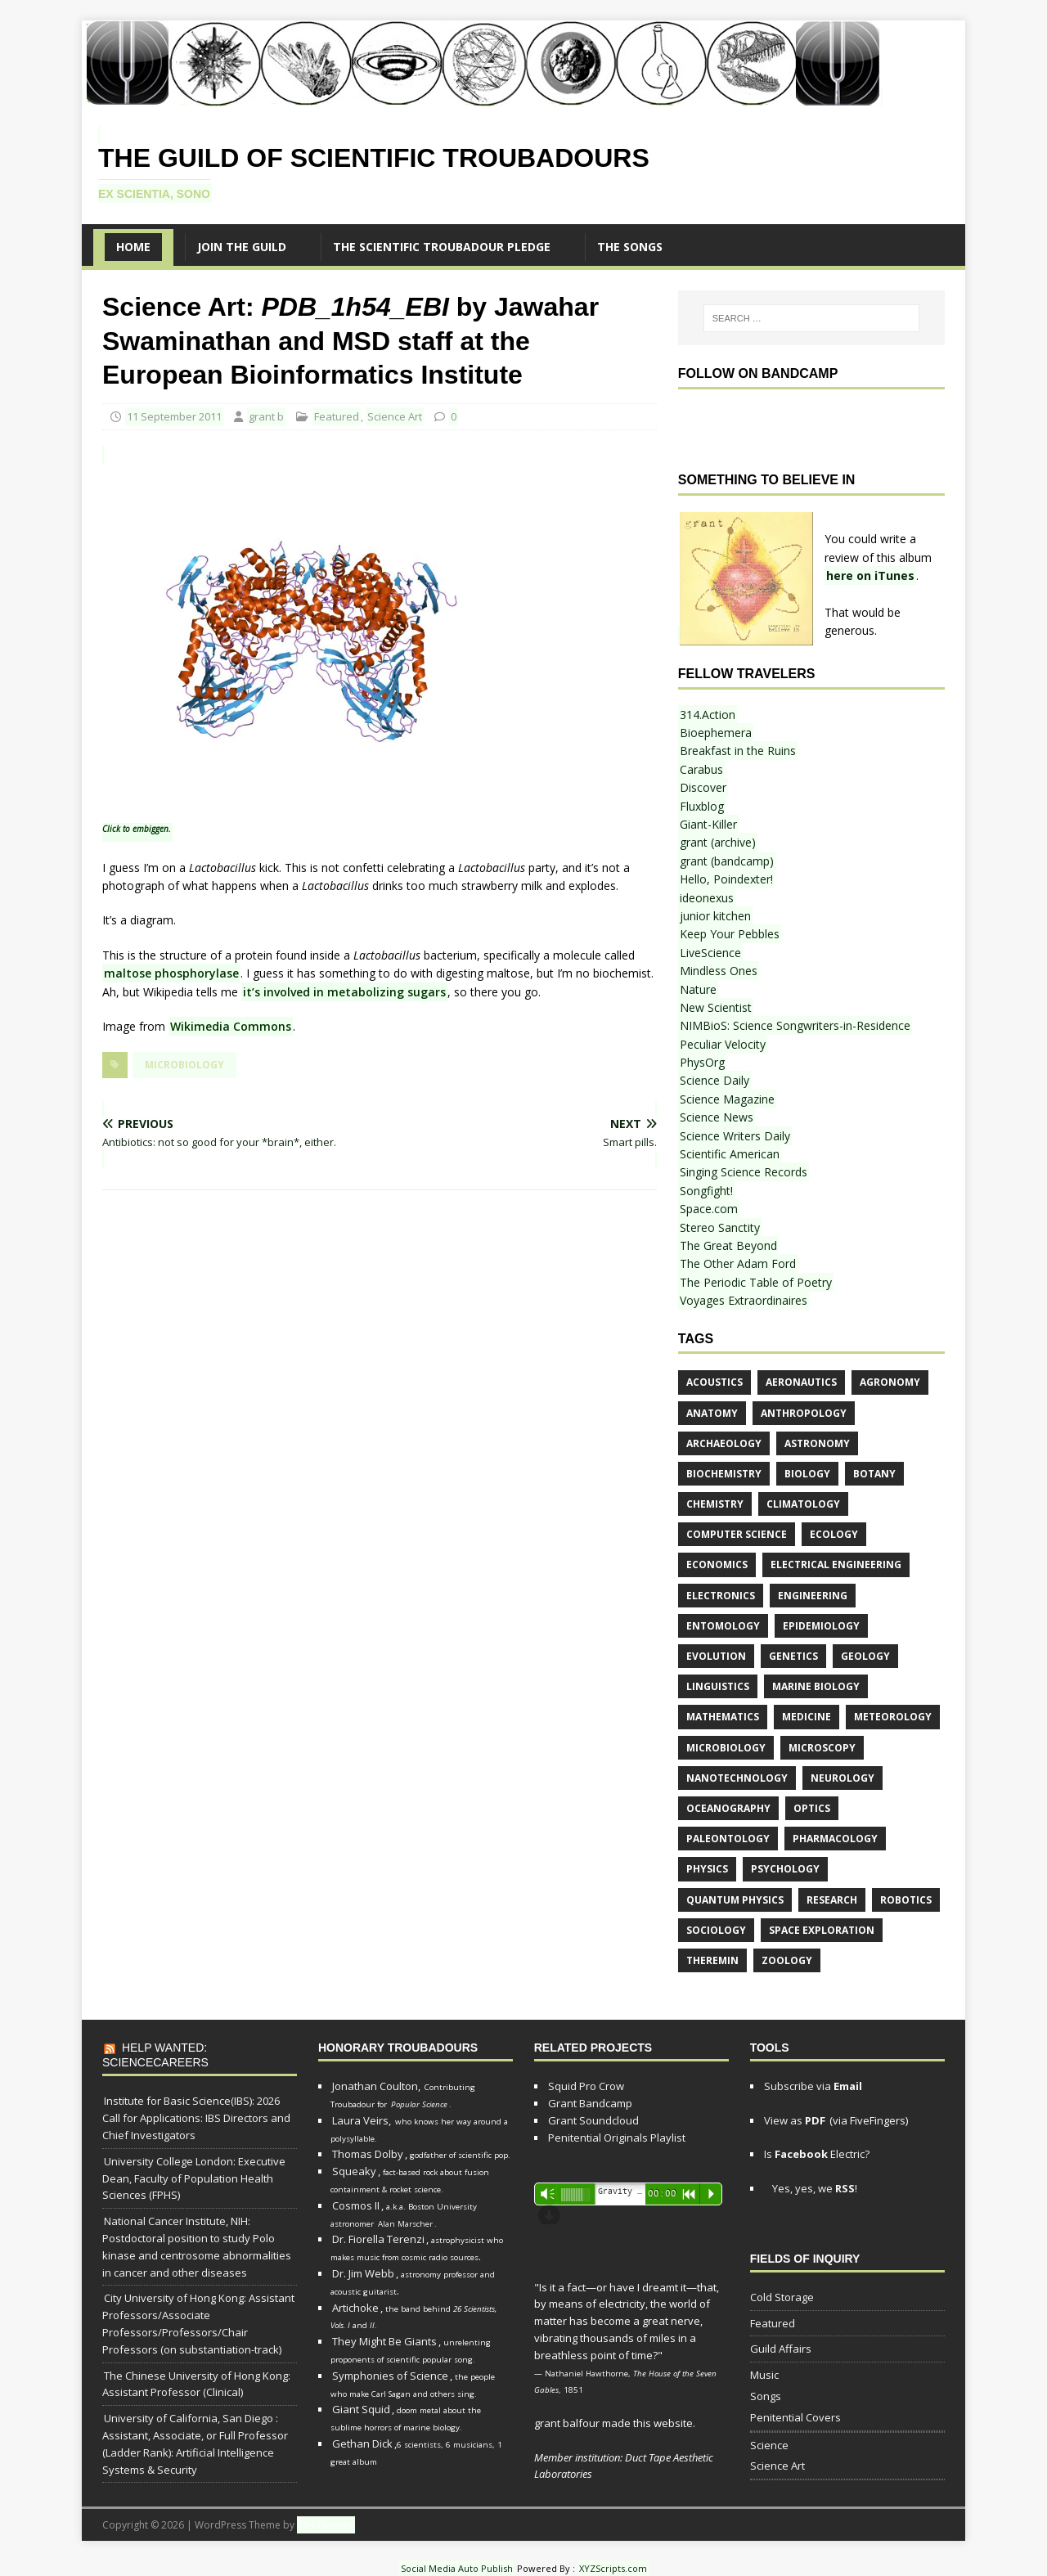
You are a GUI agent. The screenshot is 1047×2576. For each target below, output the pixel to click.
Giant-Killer (708, 824)
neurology (842, 1778)
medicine (806, 1717)
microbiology (184, 1065)
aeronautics (801, 1382)
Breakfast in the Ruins (738, 750)
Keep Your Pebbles (730, 934)
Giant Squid (361, 2409)
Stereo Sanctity (720, 1227)
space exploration (821, 1930)
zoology (787, 1960)
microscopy (822, 1748)
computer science (736, 1534)
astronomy (817, 1443)
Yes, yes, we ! (813, 2188)
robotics (906, 1900)
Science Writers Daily (735, 1136)
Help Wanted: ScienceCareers (155, 2055)
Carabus (701, 769)
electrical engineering (836, 1564)
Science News (716, 1117)
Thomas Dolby (367, 2154)
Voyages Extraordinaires (743, 1300)
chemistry (715, 1504)
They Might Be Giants (384, 2341)
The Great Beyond (728, 1245)
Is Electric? (817, 2154)
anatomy (712, 1413)
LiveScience (710, 952)
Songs (765, 2396)
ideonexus (707, 898)
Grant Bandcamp (590, 2103)
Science (769, 2445)
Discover (703, 787)
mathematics (722, 1717)
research (832, 1900)
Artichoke (355, 2307)
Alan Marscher (405, 2224)
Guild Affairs (780, 2348)
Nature (698, 989)
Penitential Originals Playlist (616, 2137)
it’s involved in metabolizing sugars (344, 992)
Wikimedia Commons (230, 1026)
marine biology (816, 1686)
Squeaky (354, 2171)
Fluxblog (702, 806)
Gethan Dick (362, 2443)
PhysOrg (702, 1062)
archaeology (724, 1443)
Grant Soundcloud (593, 2120)
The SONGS (630, 246)
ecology (834, 1534)
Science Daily (714, 1080)
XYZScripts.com (613, 2568)
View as (794, 2120)
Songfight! (706, 1190)
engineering (812, 1596)
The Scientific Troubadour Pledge (441, 246)
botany (874, 1474)
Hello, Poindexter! (726, 879)
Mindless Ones (718, 970)
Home (133, 246)
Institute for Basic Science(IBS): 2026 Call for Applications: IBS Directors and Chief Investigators (196, 2117)
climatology (803, 1504)
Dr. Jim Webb (363, 2273)
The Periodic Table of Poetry (756, 1282)
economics (717, 1564)
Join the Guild (241, 246)
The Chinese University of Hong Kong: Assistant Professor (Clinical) (196, 2384)
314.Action (707, 714)
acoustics (714, 1382)
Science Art (394, 416)
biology (807, 1474)
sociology (716, 1930)
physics (707, 1869)
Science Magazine (727, 1099)
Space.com (709, 1208)
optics (811, 1808)
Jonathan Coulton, (376, 2086)
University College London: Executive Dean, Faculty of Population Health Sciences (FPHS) (193, 2178)
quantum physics (735, 1900)
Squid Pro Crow (586, 2086)
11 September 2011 (174, 416)
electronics (720, 1596)
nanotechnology (737, 1778)
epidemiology (821, 1626)
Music (764, 2374)
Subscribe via (813, 2086)
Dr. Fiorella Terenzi (378, 2239)
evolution (716, 1656)
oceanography (728, 1808)
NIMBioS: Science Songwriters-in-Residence (795, 1025)
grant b (266, 416)
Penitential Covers (795, 2417)
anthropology (804, 1413)
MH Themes (326, 2525)
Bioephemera (716, 732)
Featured (336, 416)
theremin (712, 1960)
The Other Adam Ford (738, 1263)
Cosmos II (356, 2205)
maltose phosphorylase (171, 973)
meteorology (893, 1717)
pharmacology (835, 1838)
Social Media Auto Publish (457, 2568)
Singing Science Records (743, 1172)
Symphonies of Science (390, 2375)
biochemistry (724, 1474)
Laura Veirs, (361, 2120)
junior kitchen (715, 916)
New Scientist (716, 1007)
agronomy (890, 1382)
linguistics (717, 1686)
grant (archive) (718, 842)
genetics (793, 1656)
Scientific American (730, 1154)
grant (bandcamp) (727, 861)
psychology (785, 1869)
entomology (723, 1626)
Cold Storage (782, 2297)
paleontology (728, 1838)
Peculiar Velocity (723, 1044)
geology (865, 1656)
